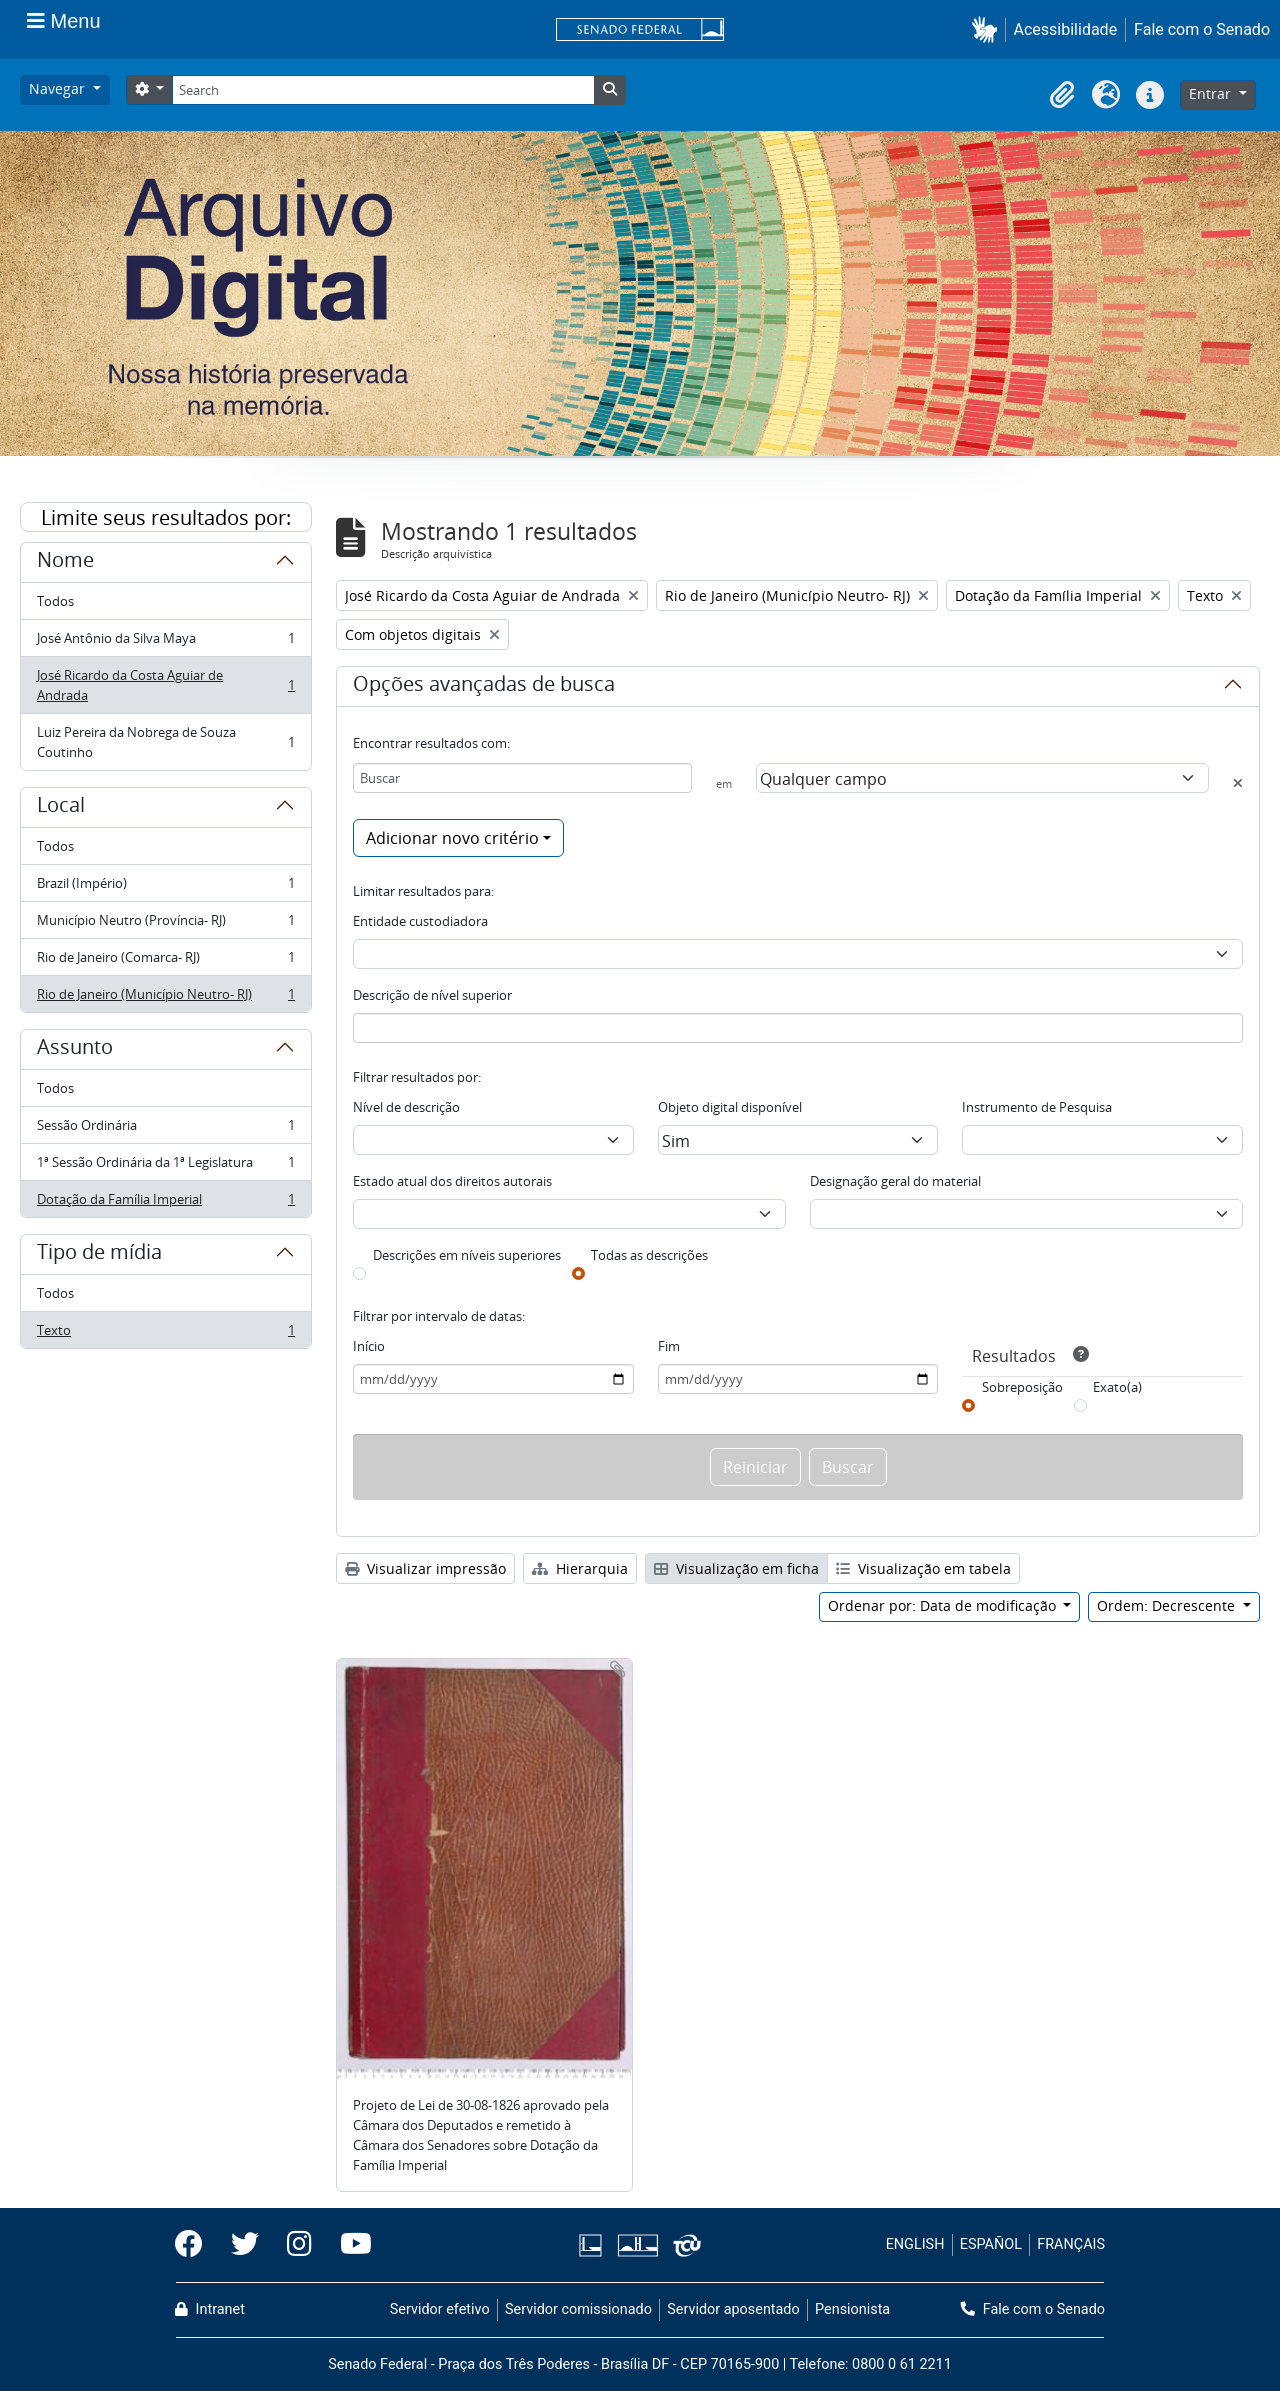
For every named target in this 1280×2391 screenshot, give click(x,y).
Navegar (59, 88)
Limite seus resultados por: (166, 517)
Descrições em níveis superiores (467, 1255)
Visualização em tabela (923, 1568)
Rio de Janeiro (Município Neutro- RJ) (165, 998)
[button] (988, 29)
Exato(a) (1117, 1387)
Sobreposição (1022, 1387)
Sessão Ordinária (165, 1129)
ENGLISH (915, 2244)
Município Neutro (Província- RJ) (165, 924)
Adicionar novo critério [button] (452, 838)
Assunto (75, 1050)
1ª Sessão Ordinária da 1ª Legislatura (165, 1166)
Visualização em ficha (736, 1568)
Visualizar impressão (425, 1568)
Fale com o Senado (1202, 29)
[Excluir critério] (1238, 783)
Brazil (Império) (165, 887)
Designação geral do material (895, 1181)
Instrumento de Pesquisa (1037, 1107)
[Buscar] (522, 778)
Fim (669, 1346)
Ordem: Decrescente (1168, 1605)
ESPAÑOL (991, 2244)
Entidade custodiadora (420, 921)
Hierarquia (580, 1568)
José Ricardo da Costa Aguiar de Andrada (165, 685)
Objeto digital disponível (730, 1107)
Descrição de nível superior (432, 995)
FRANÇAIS (1071, 2244)
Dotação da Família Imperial (165, 1203)
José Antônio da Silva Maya (165, 642)
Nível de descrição (406, 1107)
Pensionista (852, 2309)
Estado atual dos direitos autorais (452, 1181)
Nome (65, 563)
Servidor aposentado (733, 2309)
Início (369, 1346)
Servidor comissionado (578, 2309)
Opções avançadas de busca (484, 687)
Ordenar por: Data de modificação (944, 1605)
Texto (165, 1334)
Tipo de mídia (99, 1255)
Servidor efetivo (440, 2309)
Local (61, 808)
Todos (55, 601)
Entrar (1212, 93)
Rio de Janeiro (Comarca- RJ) (165, 961)
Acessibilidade (1066, 29)
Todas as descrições (649, 1255)
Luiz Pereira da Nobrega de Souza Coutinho (165, 742)
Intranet (210, 2309)
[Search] (383, 90)
